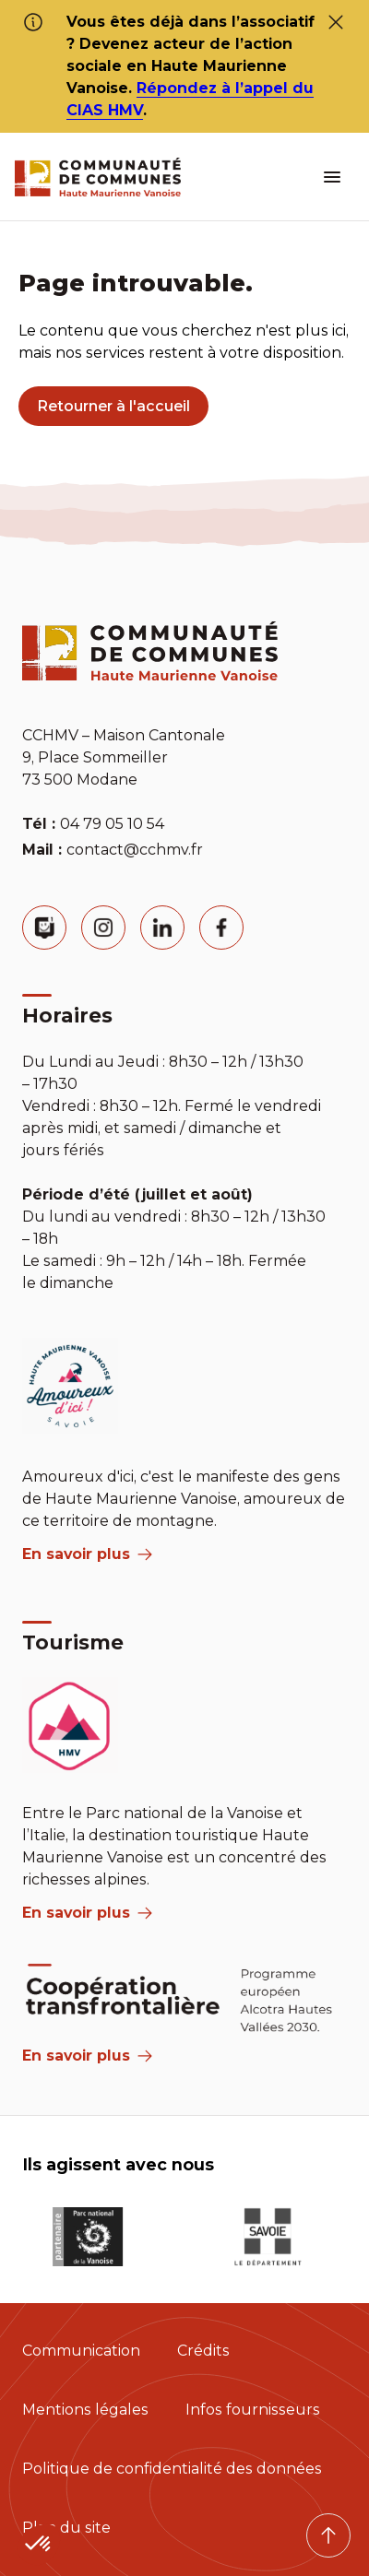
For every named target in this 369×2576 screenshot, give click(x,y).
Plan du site (66, 2527)
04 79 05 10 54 (112, 824)
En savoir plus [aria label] (87, 1554)
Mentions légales (85, 2409)
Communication (81, 2350)
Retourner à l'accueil (113, 406)
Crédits (203, 2350)
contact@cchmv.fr (134, 849)
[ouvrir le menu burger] (332, 177)
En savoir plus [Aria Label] (87, 2055)
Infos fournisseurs (252, 2409)
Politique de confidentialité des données (172, 2468)
